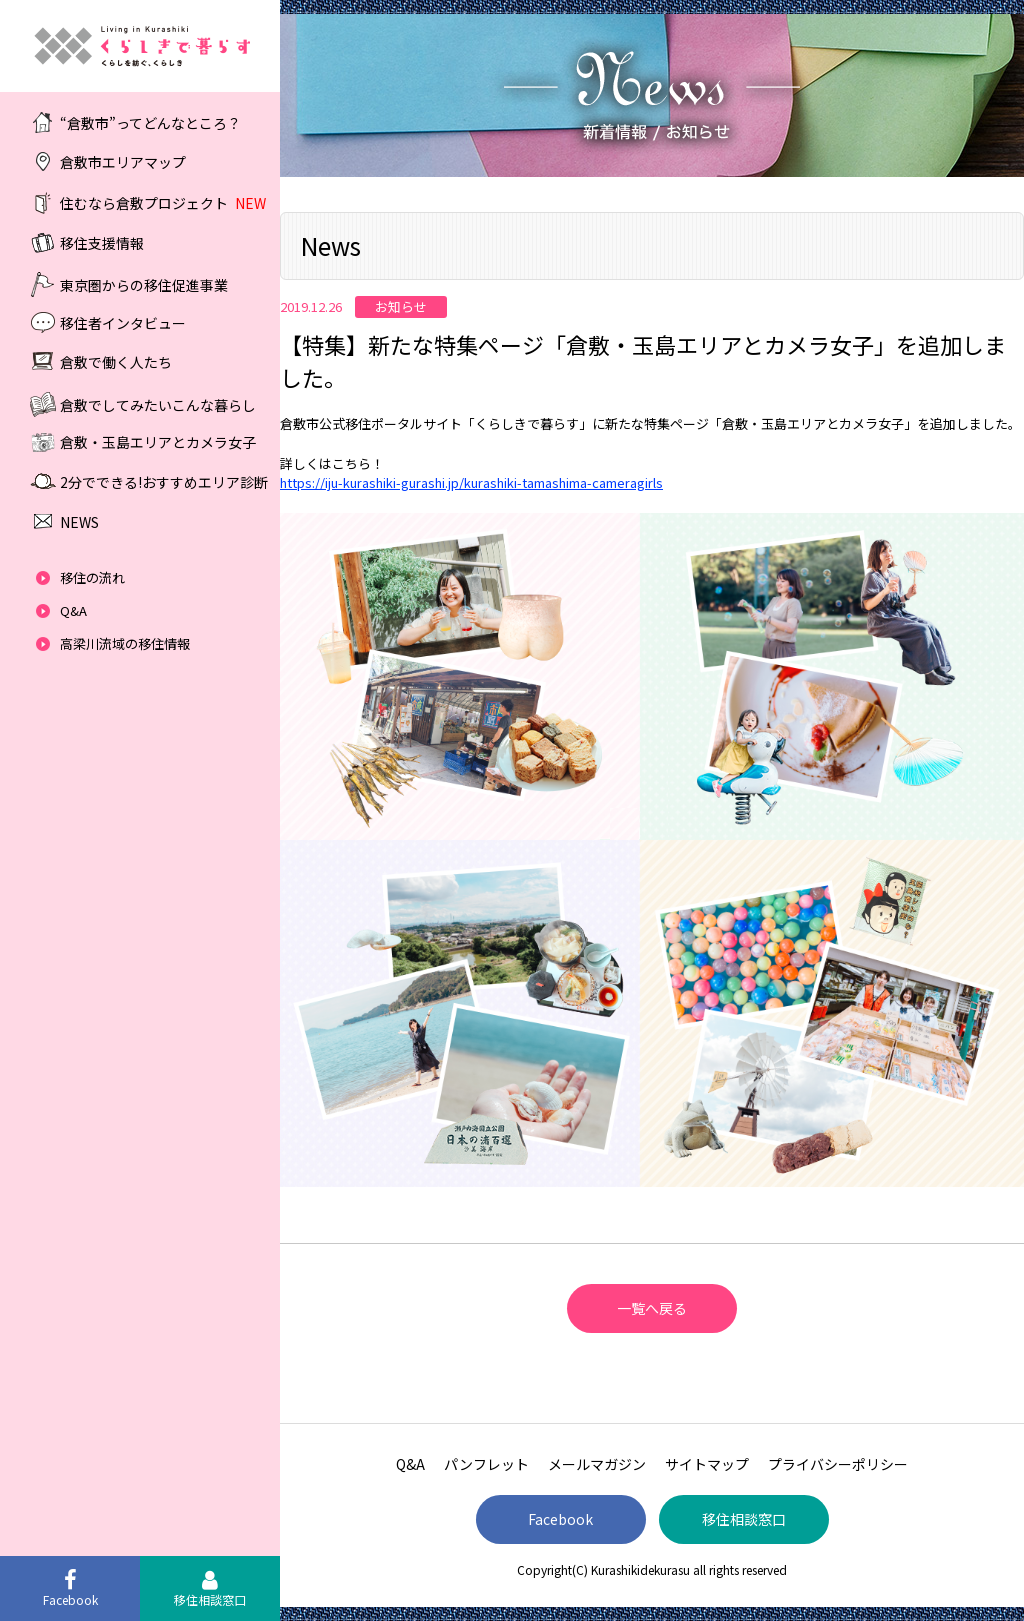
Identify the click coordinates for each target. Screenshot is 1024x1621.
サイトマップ (707, 1464)
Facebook (560, 1519)
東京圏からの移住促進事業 (144, 284)
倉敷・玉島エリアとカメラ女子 (158, 442)
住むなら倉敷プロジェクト (163, 203)
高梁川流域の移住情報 (125, 643)
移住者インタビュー (123, 322)
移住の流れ (92, 577)
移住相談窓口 (744, 1519)
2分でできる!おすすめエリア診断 (164, 482)
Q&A (73, 610)
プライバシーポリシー (838, 1464)
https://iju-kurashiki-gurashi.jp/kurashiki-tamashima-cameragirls (471, 482)
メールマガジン (597, 1464)
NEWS (79, 522)
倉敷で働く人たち (116, 362)
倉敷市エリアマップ (123, 162)
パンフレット (486, 1464)
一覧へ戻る (652, 1308)
